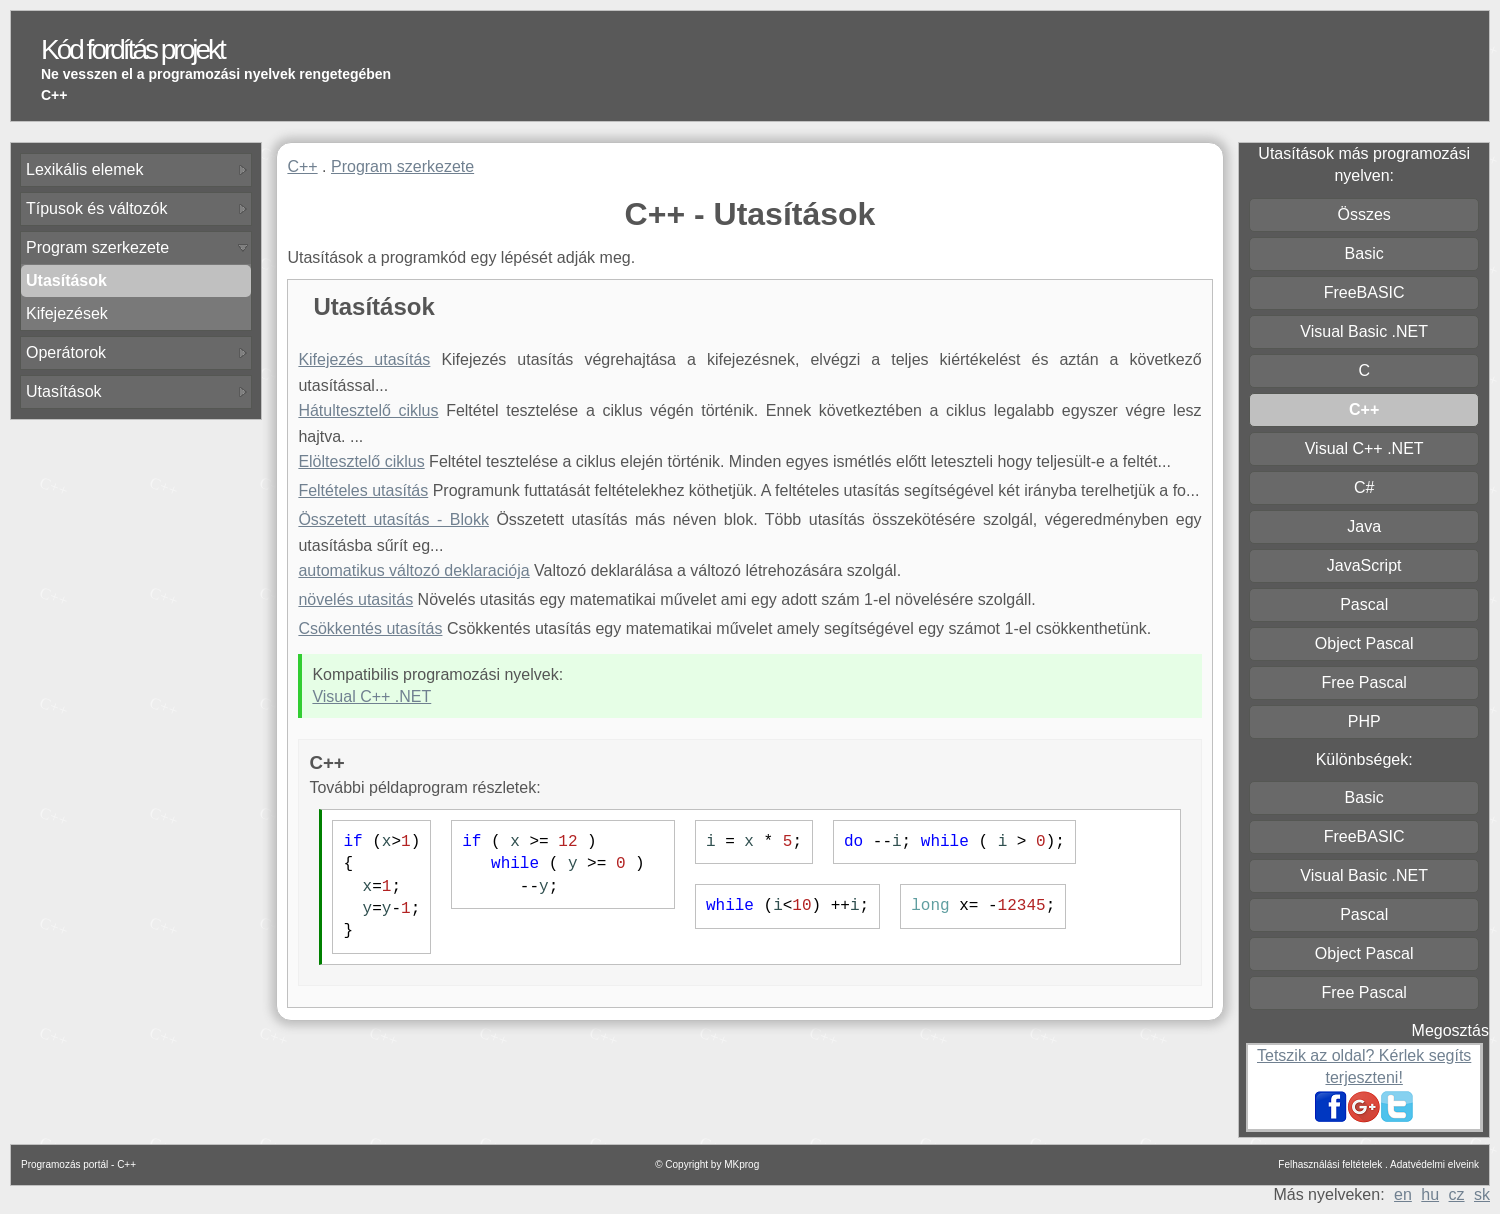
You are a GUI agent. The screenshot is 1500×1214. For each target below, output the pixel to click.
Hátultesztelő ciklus (368, 410)
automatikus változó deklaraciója (413, 570)
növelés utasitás (355, 599)
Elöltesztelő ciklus (361, 461)
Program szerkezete (97, 247)
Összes (1364, 214)
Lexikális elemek (84, 169)
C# (1364, 487)
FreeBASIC (1364, 292)
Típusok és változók (96, 208)
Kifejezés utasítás (364, 359)
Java (1364, 526)
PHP (1364, 721)
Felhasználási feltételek (1330, 1164)
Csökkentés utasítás (370, 628)
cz (1457, 1194)
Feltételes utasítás (363, 490)
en (1403, 1194)
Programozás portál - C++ (78, 1164)
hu (1430, 1194)
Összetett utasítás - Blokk (393, 519)
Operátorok (66, 352)
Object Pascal (1364, 643)
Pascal (1364, 604)
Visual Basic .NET (1364, 331)
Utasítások (64, 391)
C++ (302, 166)
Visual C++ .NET (371, 696)
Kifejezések (67, 313)
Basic (1364, 253)
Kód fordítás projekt (132, 49)
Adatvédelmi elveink (1434, 1164)
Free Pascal (1363, 682)
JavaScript (1364, 565)
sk (1482, 1194)
